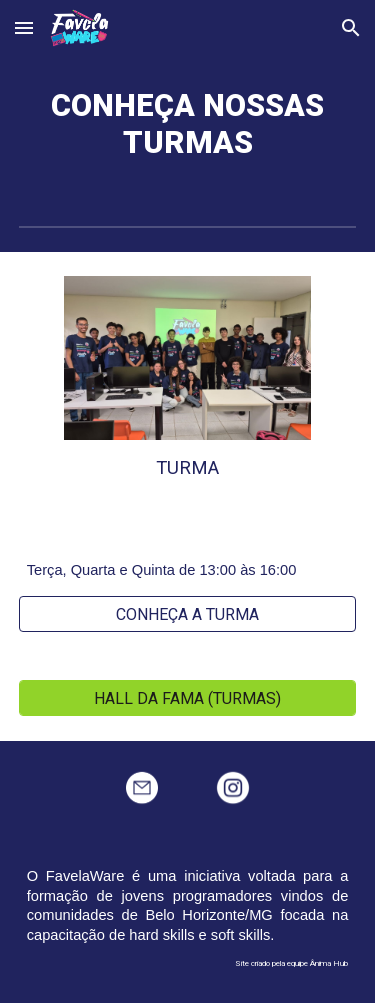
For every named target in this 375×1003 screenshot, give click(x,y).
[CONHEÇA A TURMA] (188, 614)
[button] (24, 27)
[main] (188, 125)
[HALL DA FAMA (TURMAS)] (188, 698)
